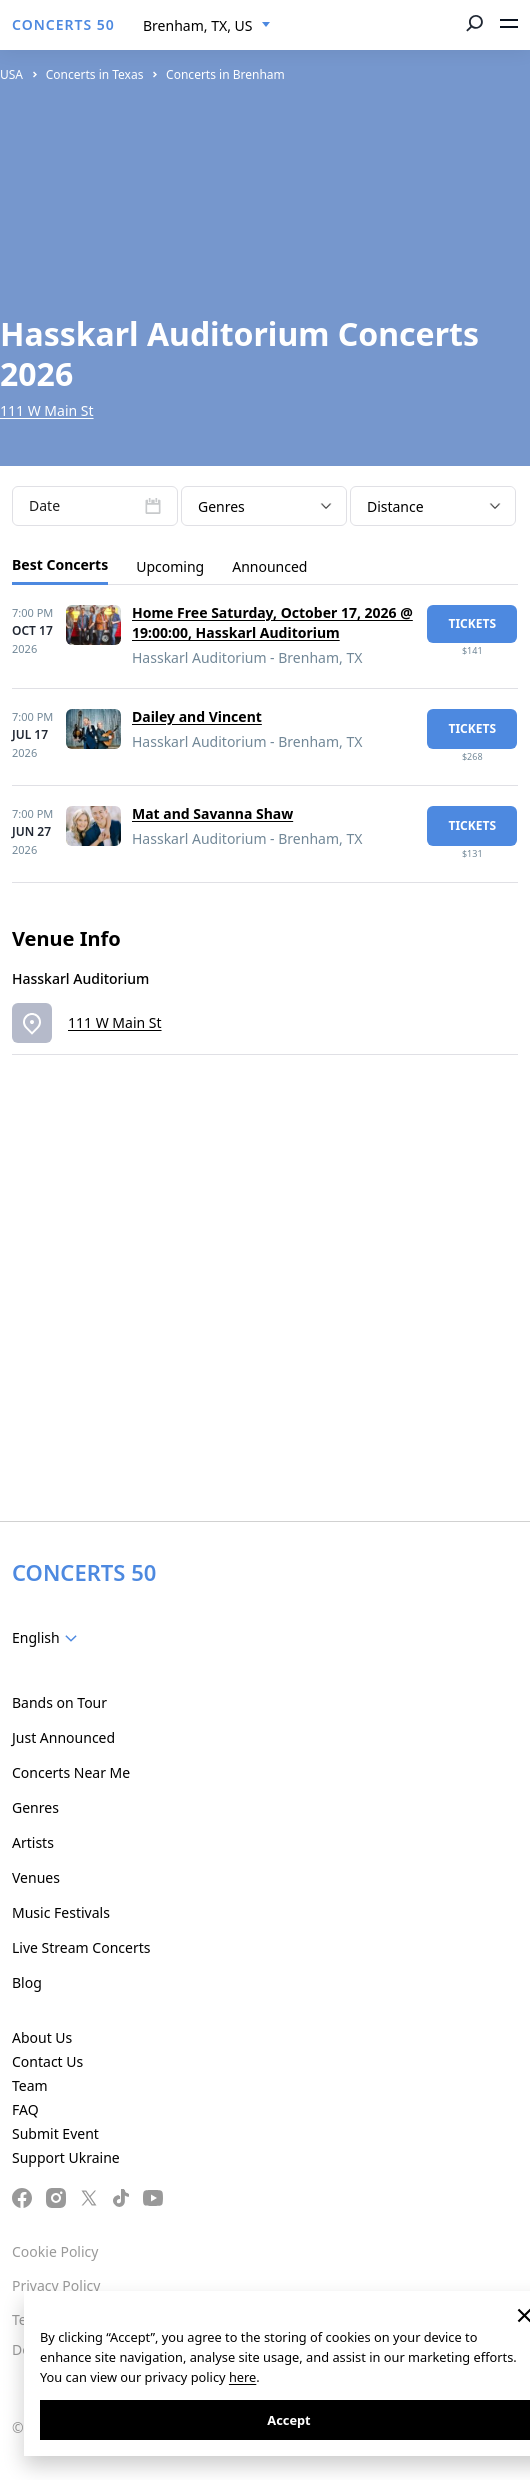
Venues (36, 1877)
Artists (33, 1842)
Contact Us (47, 2061)
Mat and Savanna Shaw (212, 813)
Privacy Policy (56, 2285)
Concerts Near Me (71, 1772)
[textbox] (48, 1638)
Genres (35, 1807)
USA (11, 74)
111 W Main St (47, 410)
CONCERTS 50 (63, 24)
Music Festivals (61, 1912)
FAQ (25, 2109)
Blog (27, 1982)
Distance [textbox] (395, 506)
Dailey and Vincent (197, 716)
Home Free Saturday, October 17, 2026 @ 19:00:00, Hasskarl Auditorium (272, 622)
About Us (42, 2037)
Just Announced (63, 1737)
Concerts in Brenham (225, 74)
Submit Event (55, 2133)
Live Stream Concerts (81, 1947)
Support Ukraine (66, 2157)
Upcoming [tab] (170, 566)
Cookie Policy (55, 2251)
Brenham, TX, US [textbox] (197, 25)
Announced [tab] (269, 566)
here (242, 2377)
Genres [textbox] (221, 506)
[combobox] (207, 26)
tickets (472, 623)
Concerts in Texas (95, 74)
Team (30, 2085)
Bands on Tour (59, 1702)
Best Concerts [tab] (60, 564)
